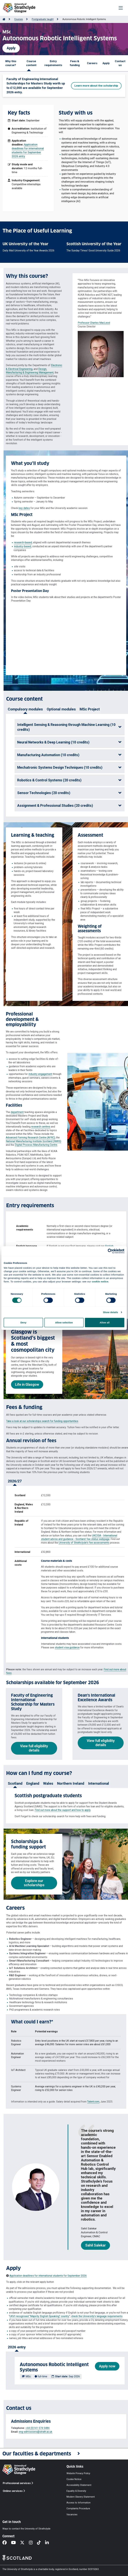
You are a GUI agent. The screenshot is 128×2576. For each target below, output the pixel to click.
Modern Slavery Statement (81, 2496)
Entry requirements (53, 63)
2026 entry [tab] (13, 2347)
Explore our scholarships (30, 1883)
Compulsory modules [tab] (21, 709)
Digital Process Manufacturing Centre (32, 1144)
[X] (24, 2542)
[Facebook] (6, 2542)
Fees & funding (75, 63)
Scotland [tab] (12, 1784)
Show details (110, 1312)
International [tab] (94, 1784)
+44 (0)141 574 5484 (34, 2427)
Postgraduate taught (43, 19)
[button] (62, 727)
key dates (20, 508)
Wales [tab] (45, 1784)
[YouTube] (15, 2542)
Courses (18, 19)
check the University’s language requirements (93, 2316)
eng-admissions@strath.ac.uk (32, 2431)
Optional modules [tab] (57, 709)
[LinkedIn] (49, 2542)
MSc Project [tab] (86, 709)
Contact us (120, 63)
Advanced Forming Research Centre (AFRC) (26, 1137)
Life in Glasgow (24, 1384)
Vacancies (72, 2514)
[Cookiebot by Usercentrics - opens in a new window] (110, 1251)
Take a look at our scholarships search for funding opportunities (39, 1421)
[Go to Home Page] (3, 19)
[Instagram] (33, 2542)
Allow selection (64, 1322)
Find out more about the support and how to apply (55, 1810)
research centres (37, 1126)
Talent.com (90, 2101)
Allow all (105, 1322)
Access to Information (79, 2502)
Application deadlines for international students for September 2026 (44, 2275)
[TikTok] (41, 2542)
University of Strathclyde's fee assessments (77, 1542)
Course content (31, 63)
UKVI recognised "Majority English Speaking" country (36, 2316)
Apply (106, 63)
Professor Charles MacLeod (90, 322)
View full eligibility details (30, 1748)
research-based (19, 542)
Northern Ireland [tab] (67, 1784)
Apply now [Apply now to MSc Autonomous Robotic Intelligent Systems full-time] (100, 2366)
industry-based (19, 546)
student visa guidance (60, 1647)
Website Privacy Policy (78, 2473)
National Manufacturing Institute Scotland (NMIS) (30, 1141)
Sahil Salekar (91, 2245)
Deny (23, 1322)
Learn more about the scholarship (96, 85)
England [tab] (30, 1784)
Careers (92, 63)
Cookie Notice (74, 2479)
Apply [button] (11, 48)
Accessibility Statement (79, 2485)
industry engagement (37, 1074)
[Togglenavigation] (121, 7)
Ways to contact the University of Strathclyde (26, 2528)
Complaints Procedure (78, 2508)
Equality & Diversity (76, 2490)
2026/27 (11, 1481)
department (13, 1111)
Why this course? (10, 63)
